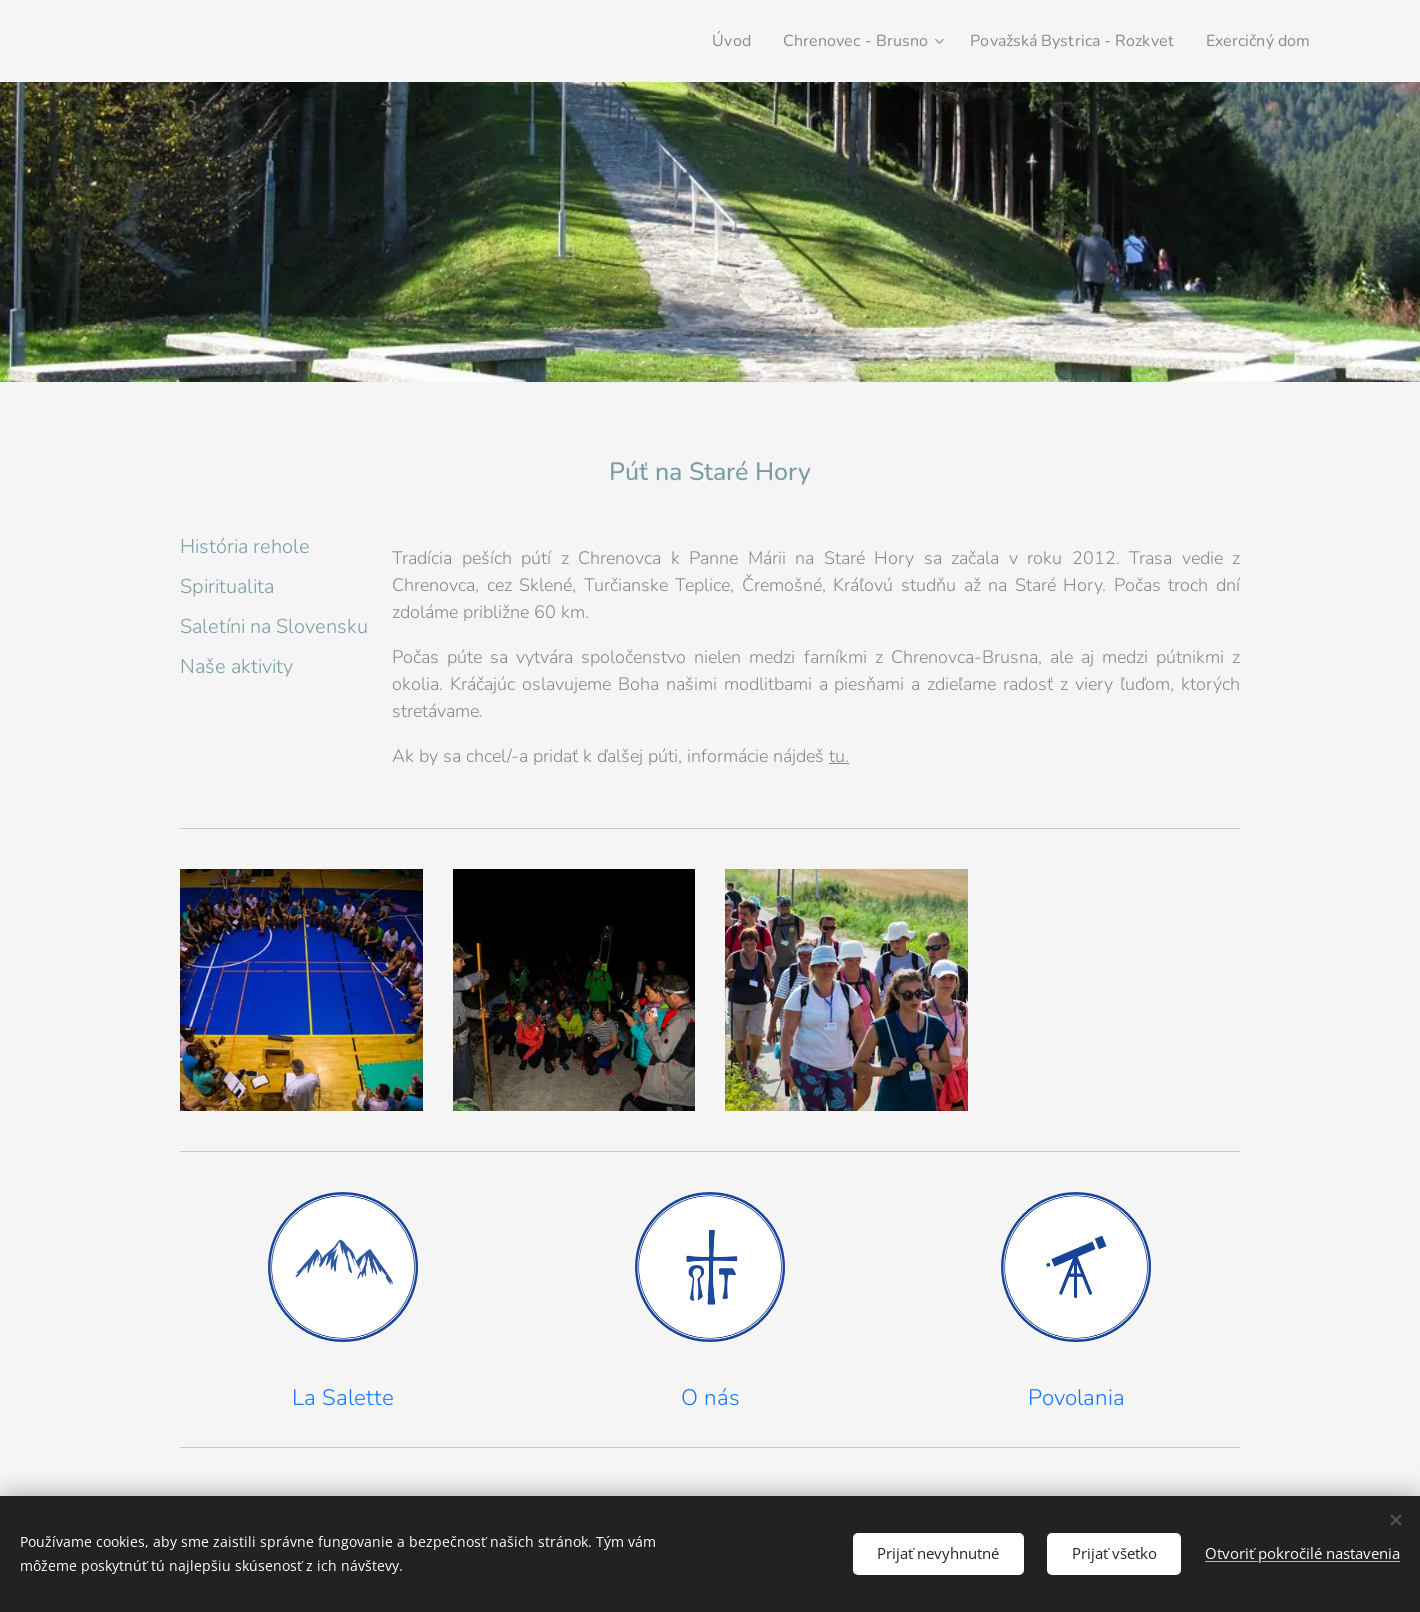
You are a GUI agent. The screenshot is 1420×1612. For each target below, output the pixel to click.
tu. (839, 756)
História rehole (245, 546)
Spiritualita (227, 586)
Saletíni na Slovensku (274, 626)
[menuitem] (694, 41)
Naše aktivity (236, 666)
